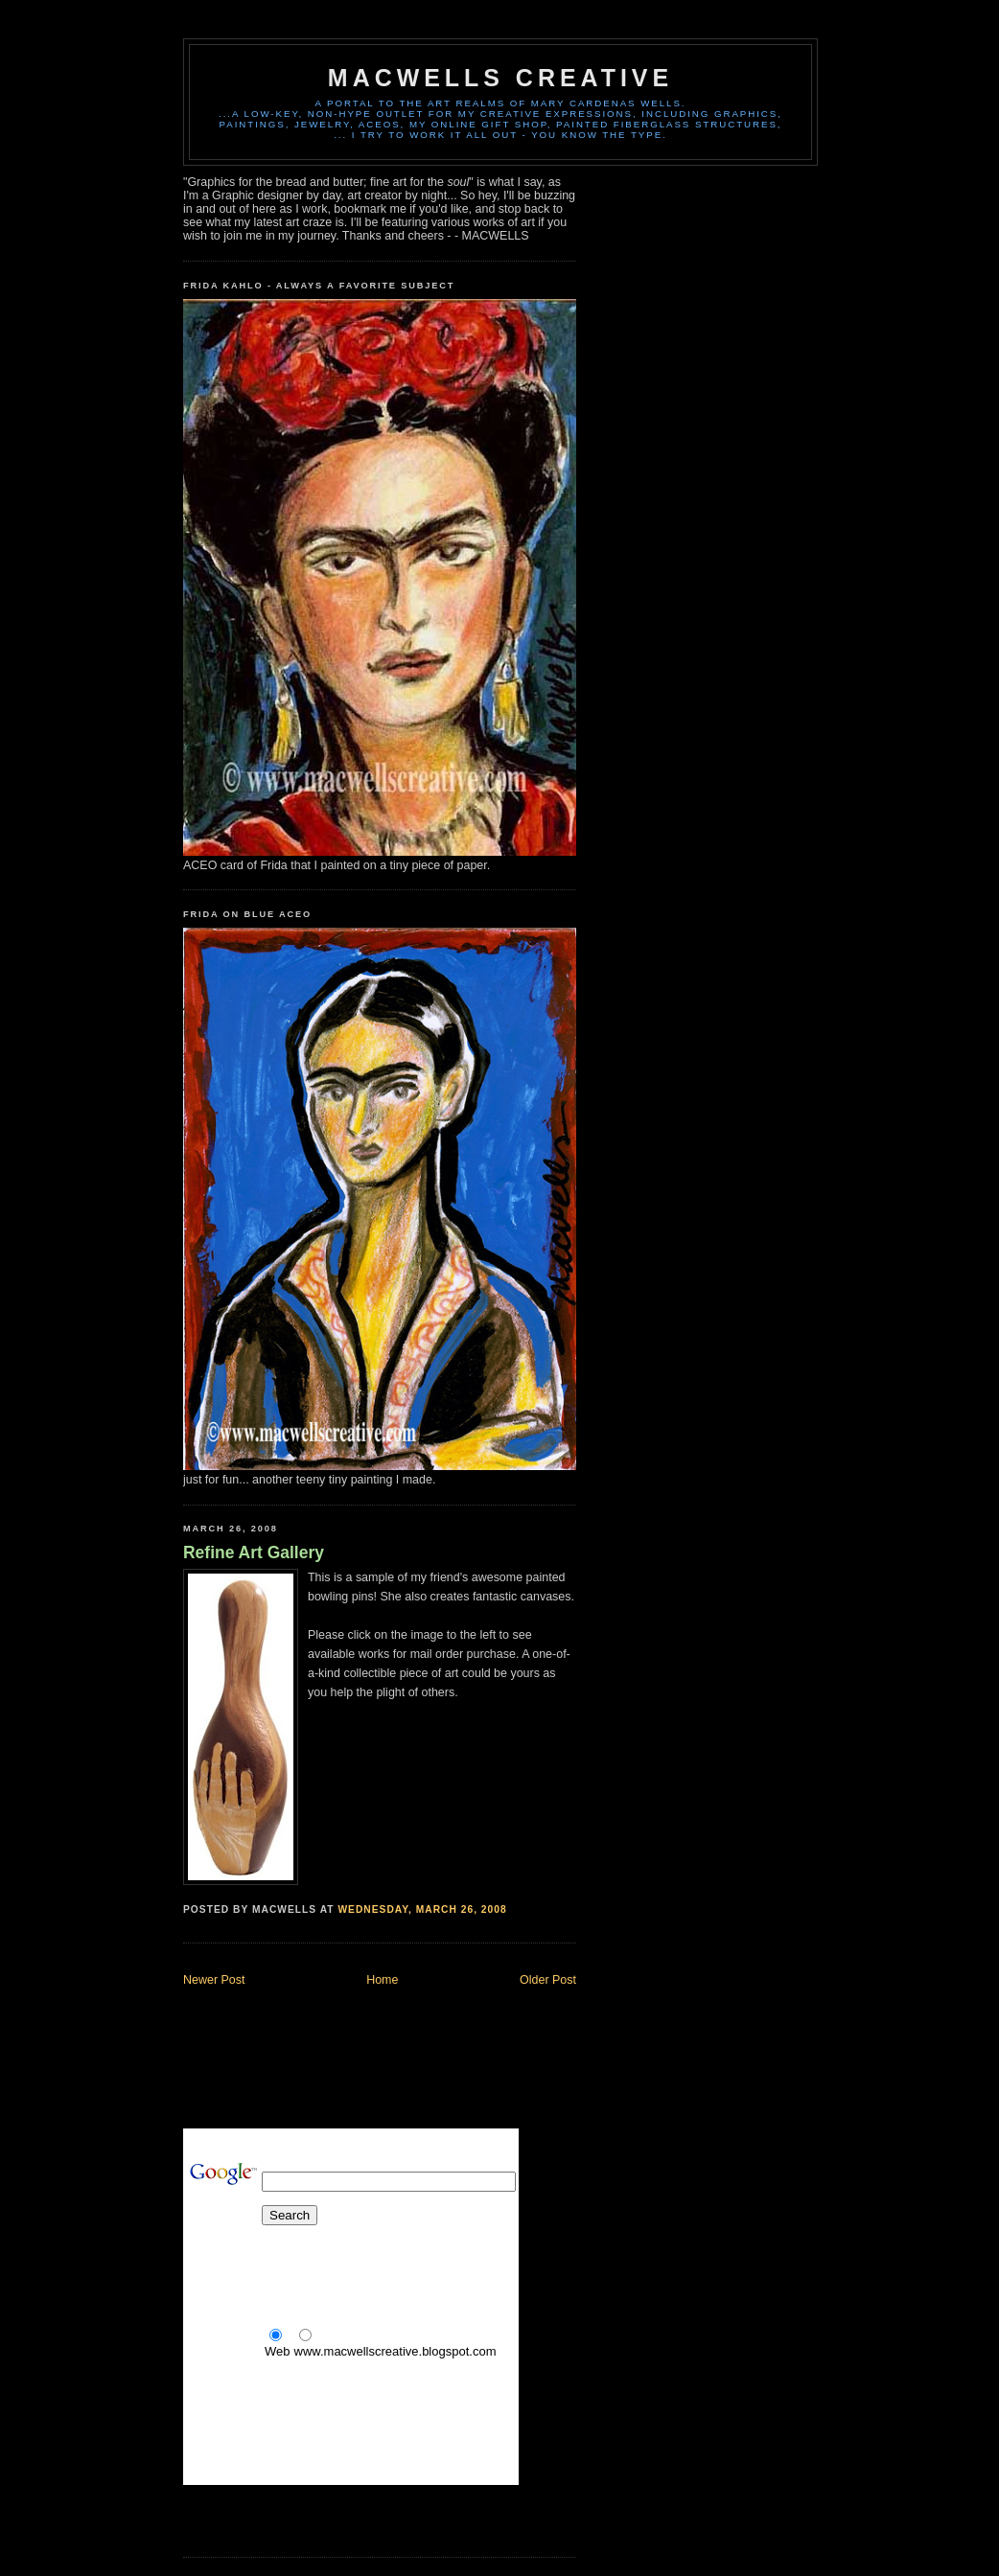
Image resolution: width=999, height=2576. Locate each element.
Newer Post (213, 1980)
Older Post (548, 1980)
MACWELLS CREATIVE (500, 77)
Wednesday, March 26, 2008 (421, 1909)
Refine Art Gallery (253, 1552)
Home (382, 1980)
